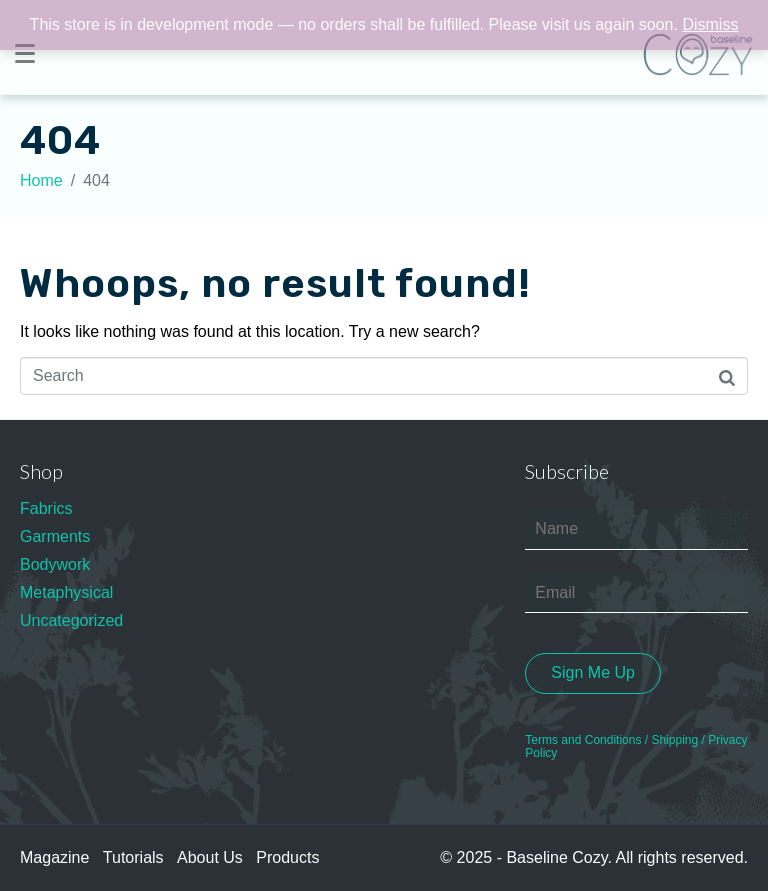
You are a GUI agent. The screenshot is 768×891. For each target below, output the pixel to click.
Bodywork (55, 564)
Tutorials (133, 857)
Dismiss (710, 24)
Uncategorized (71, 620)
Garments (55, 536)
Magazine (54, 857)
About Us (210, 857)
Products (287, 857)
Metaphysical (66, 592)
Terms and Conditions (583, 740)
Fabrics (46, 508)
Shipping (674, 740)
